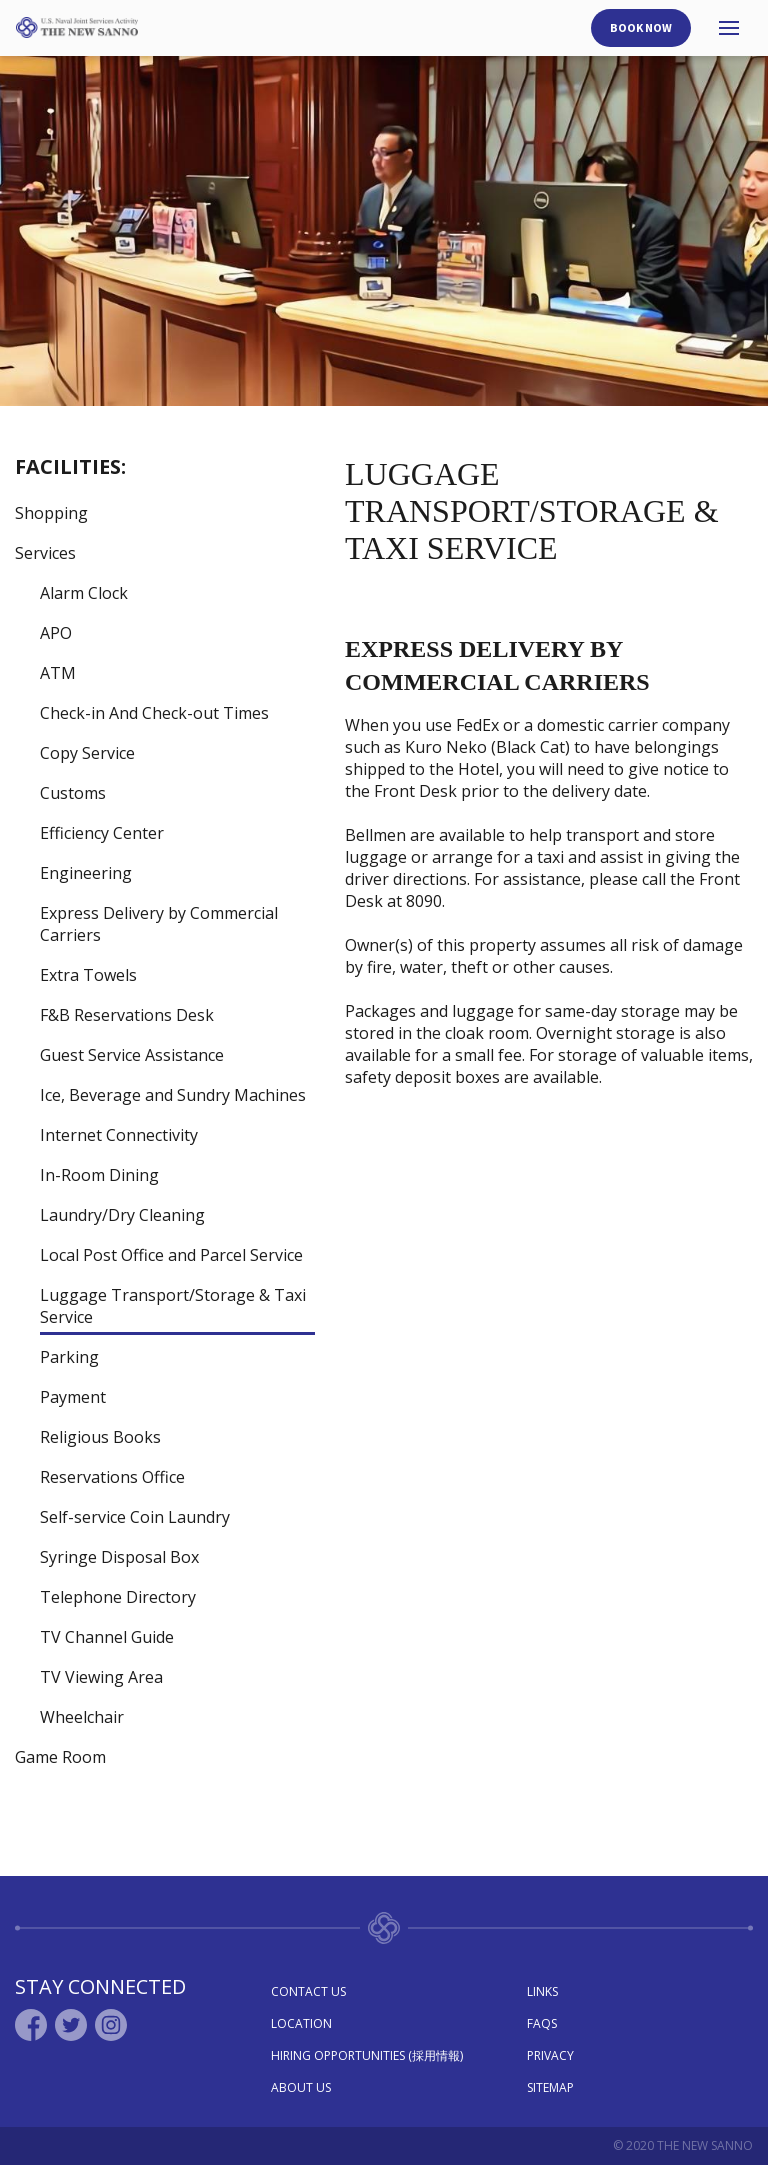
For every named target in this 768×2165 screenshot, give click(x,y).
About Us (301, 2087)
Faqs (542, 2023)
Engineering (86, 873)
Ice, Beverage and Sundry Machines (173, 1095)
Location (301, 2023)
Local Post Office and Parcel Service (171, 1255)
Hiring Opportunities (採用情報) (367, 2055)
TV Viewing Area (101, 1677)
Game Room (60, 1757)
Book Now (641, 27)
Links (542, 1991)
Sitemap (550, 2087)
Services (45, 553)
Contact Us (308, 1991)
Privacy (550, 2055)
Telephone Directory (118, 1597)
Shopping (51, 513)
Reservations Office (112, 1477)
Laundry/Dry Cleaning (122, 1215)
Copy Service (87, 753)
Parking (69, 1357)
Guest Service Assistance (132, 1055)
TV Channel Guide (107, 1637)
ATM (58, 673)
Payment (73, 1397)
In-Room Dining (99, 1175)
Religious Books (100, 1437)
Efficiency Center (102, 833)
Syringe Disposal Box (119, 1557)
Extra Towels (88, 975)
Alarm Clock (84, 593)
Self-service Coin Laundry (135, 1517)
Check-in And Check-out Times (154, 713)
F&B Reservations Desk (127, 1015)
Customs (73, 793)
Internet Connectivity (119, 1135)
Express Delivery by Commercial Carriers (159, 924)
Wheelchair (82, 1717)
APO (56, 633)
